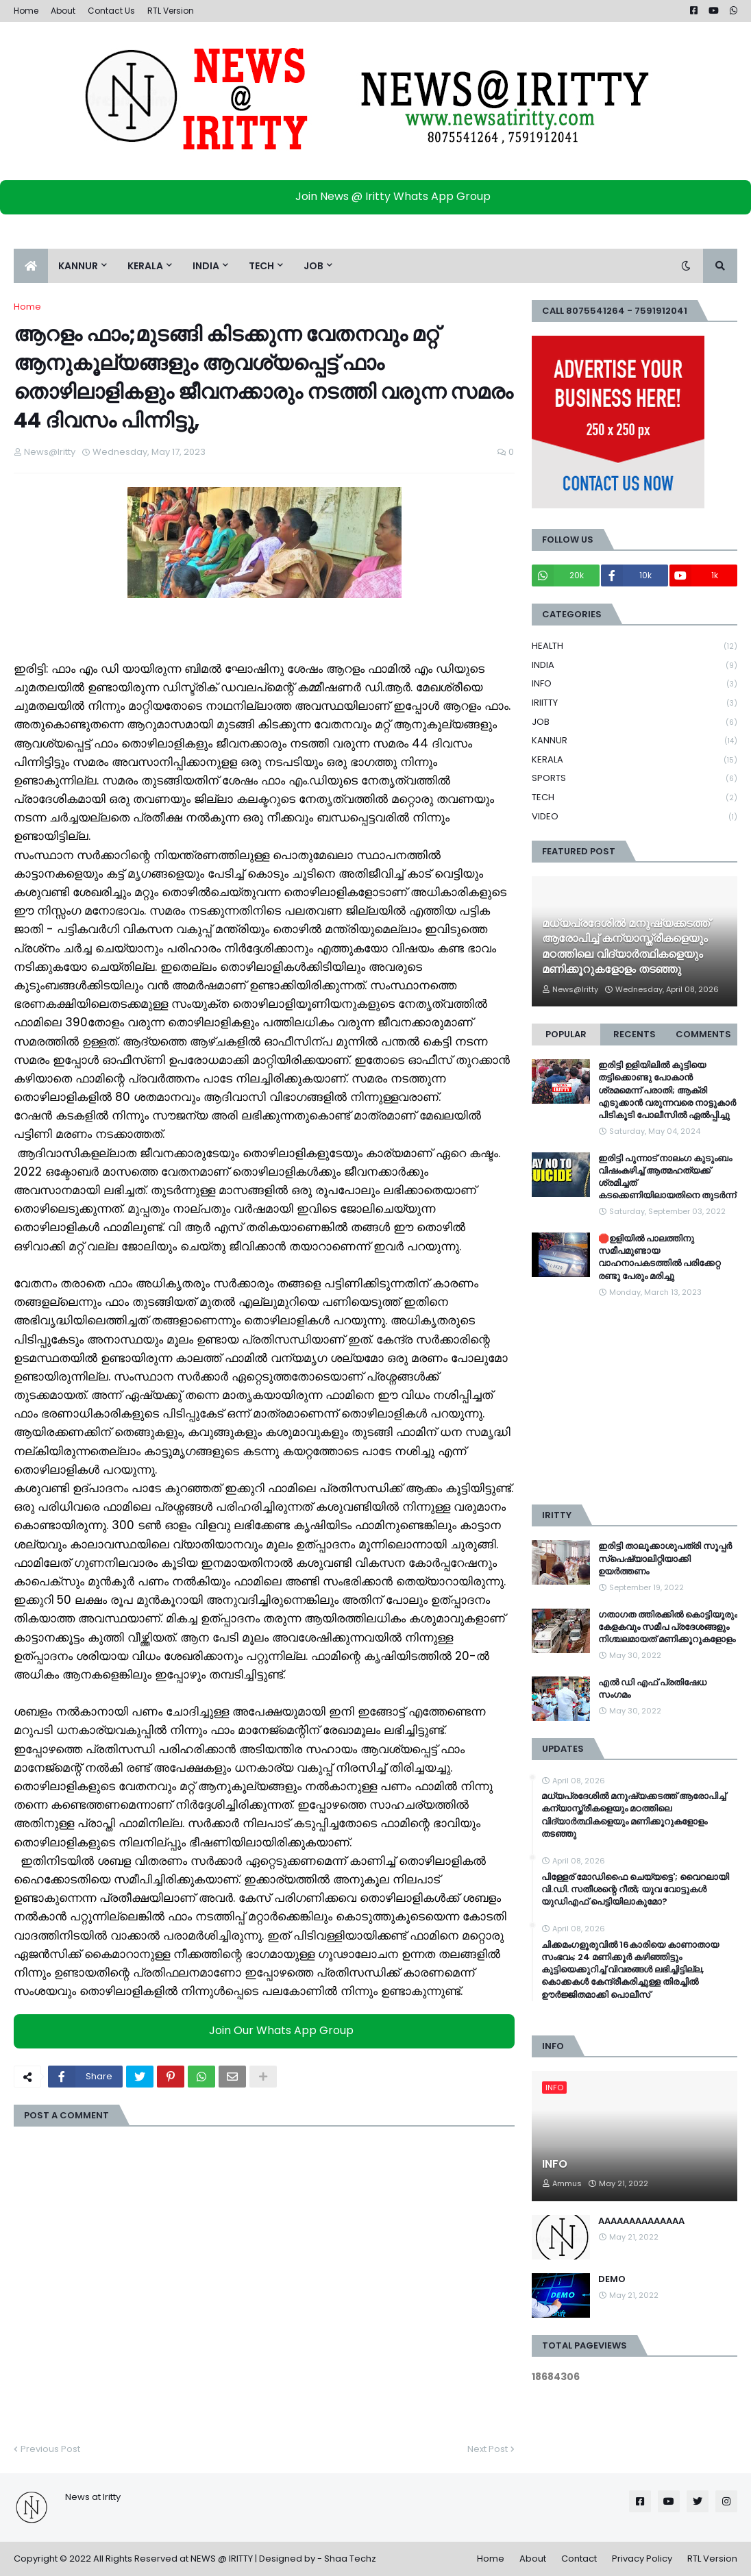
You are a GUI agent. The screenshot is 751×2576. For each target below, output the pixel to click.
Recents (634, 1034)
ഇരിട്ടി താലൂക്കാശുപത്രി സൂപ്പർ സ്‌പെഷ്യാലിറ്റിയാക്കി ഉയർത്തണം (665, 1558)
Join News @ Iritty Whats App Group (379, 196)
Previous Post (50, 2448)
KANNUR (634, 741)
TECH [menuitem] (261, 266)
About (63, 10)
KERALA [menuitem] (145, 266)
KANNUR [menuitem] (78, 266)
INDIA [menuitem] (206, 266)
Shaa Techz (350, 2558)
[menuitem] (31, 266)
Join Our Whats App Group (268, 2031)
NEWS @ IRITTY (221, 2558)
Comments (703, 1034)
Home (26, 10)
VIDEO (634, 816)
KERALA (634, 760)
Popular (566, 1034)
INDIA (634, 665)
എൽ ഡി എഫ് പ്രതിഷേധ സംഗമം (652, 1688)
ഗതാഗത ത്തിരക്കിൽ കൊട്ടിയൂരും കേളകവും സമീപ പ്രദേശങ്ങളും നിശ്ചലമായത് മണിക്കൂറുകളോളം (667, 1627)
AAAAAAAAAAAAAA (641, 2221)
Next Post (487, 2448)
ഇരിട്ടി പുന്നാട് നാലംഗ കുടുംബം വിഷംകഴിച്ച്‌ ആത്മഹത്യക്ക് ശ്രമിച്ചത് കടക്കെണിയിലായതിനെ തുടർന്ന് (667, 1177)
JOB (634, 722)
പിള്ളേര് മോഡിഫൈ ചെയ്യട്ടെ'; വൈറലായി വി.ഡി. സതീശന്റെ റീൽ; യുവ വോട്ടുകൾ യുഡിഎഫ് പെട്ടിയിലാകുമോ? (635, 1889)
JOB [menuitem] (313, 266)
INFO (634, 684)
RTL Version (170, 10)
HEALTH (634, 646)
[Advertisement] (634, 1401)
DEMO (612, 2279)
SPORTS (634, 778)
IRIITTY (634, 703)
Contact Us (111, 10)
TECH (634, 798)
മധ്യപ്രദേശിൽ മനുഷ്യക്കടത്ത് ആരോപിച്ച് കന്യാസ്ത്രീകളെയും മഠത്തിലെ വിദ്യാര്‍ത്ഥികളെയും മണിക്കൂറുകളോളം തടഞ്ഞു (626, 946)
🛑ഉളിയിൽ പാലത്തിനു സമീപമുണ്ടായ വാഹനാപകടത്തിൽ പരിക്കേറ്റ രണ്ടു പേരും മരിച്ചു (659, 1258)
